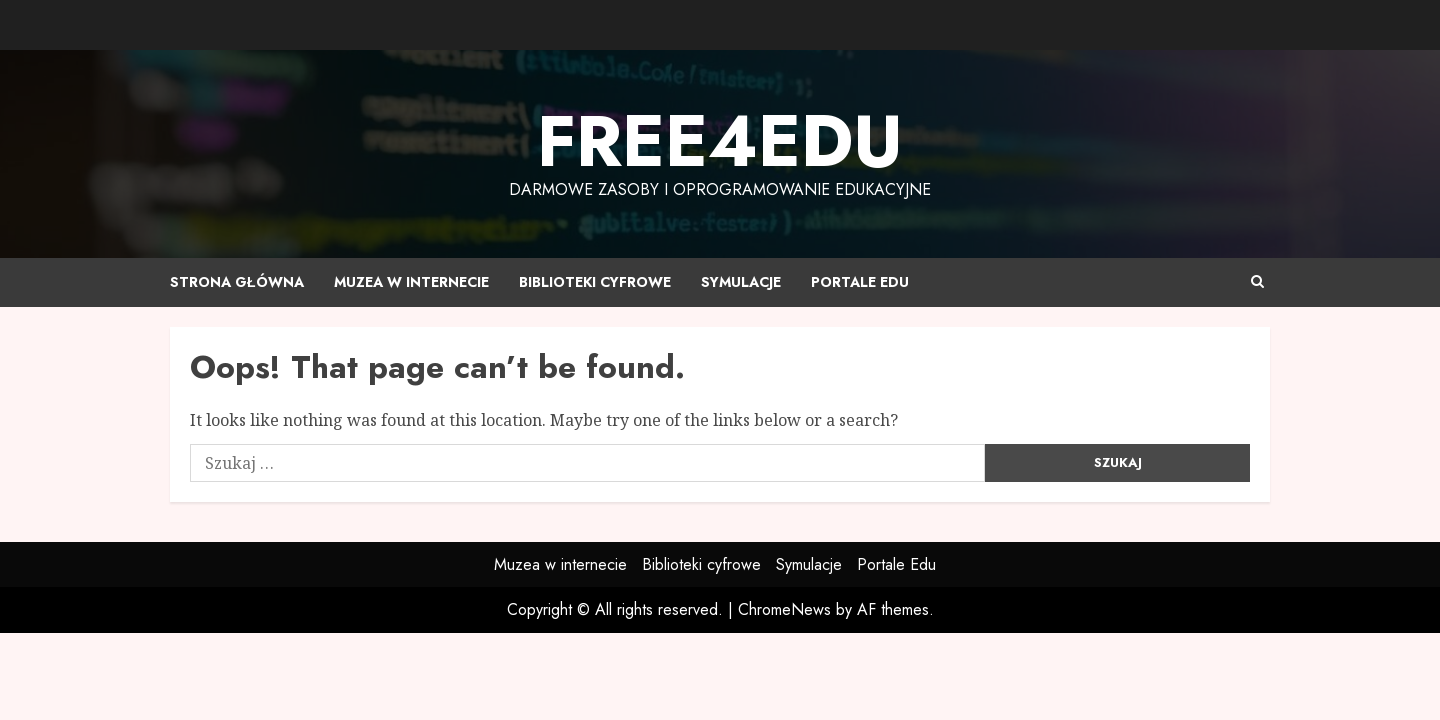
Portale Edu (860, 282)
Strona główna (237, 282)
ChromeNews (784, 609)
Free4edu (720, 141)
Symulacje (741, 282)
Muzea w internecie (411, 282)
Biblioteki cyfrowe (595, 282)
